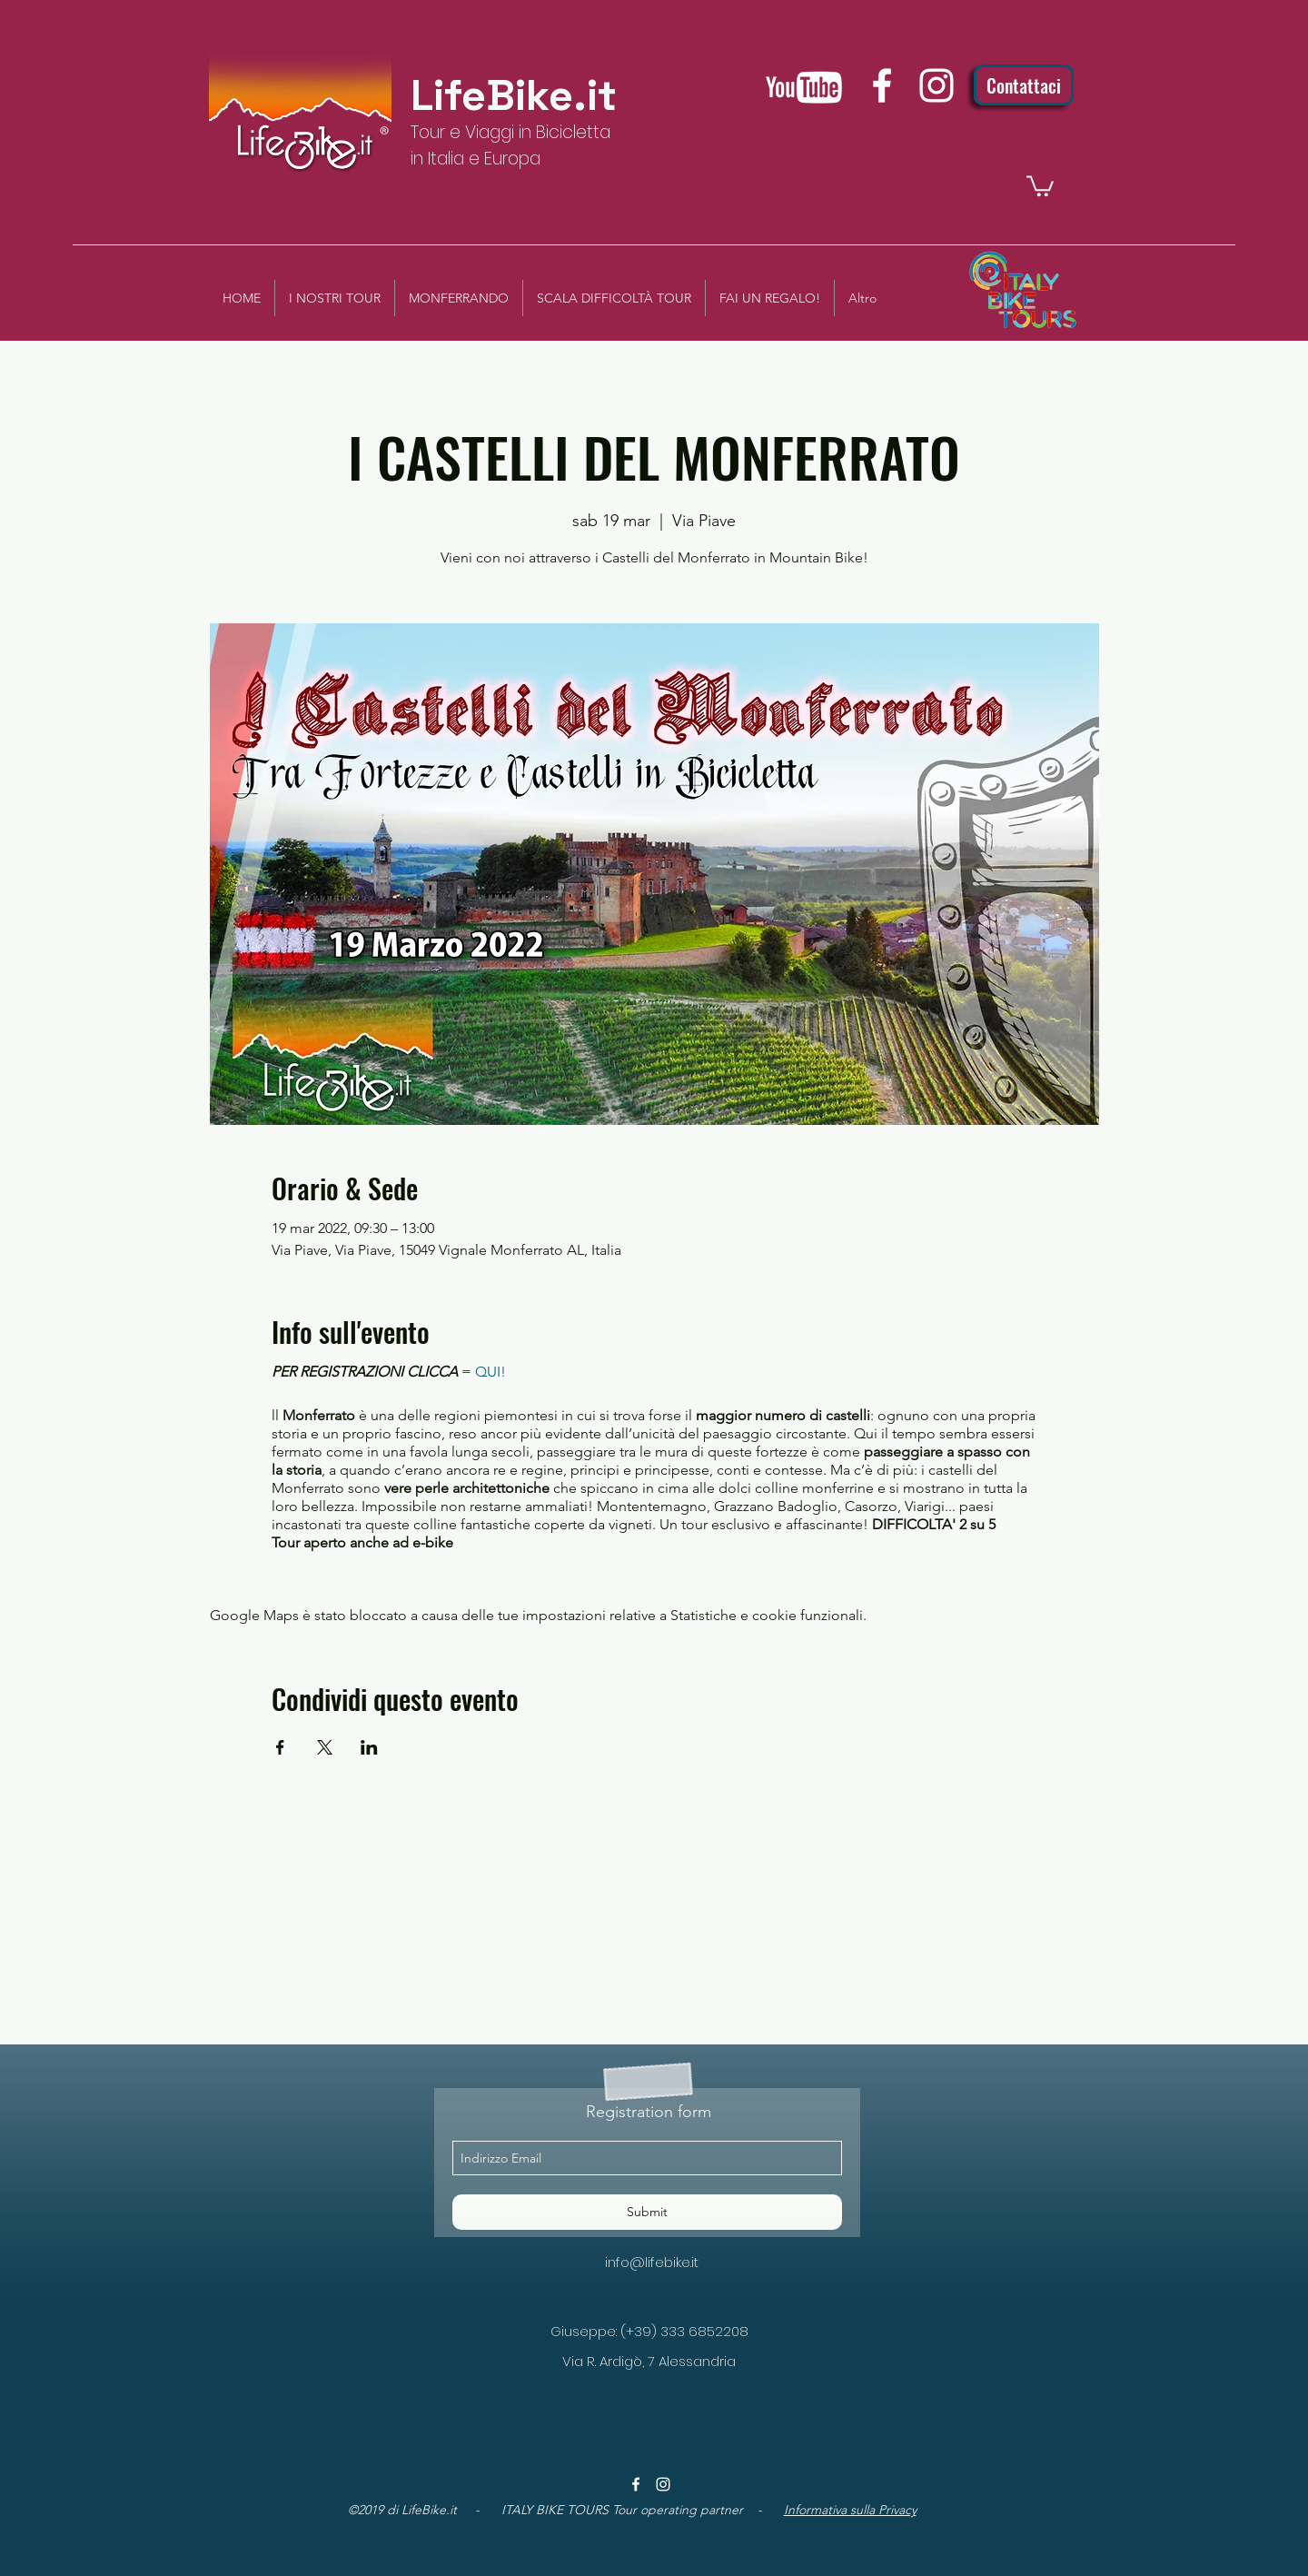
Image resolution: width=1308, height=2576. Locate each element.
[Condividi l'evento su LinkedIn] (369, 1747)
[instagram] (936, 85)
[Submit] (647, 2212)
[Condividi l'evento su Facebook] (280, 1747)
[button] (1040, 185)
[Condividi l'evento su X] (324, 1747)
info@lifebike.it (652, 2262)
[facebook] (882, 85)
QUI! (490, 1371)
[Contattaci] (1024, 85)
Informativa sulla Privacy (850, 2509)
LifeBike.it (514, 95)
